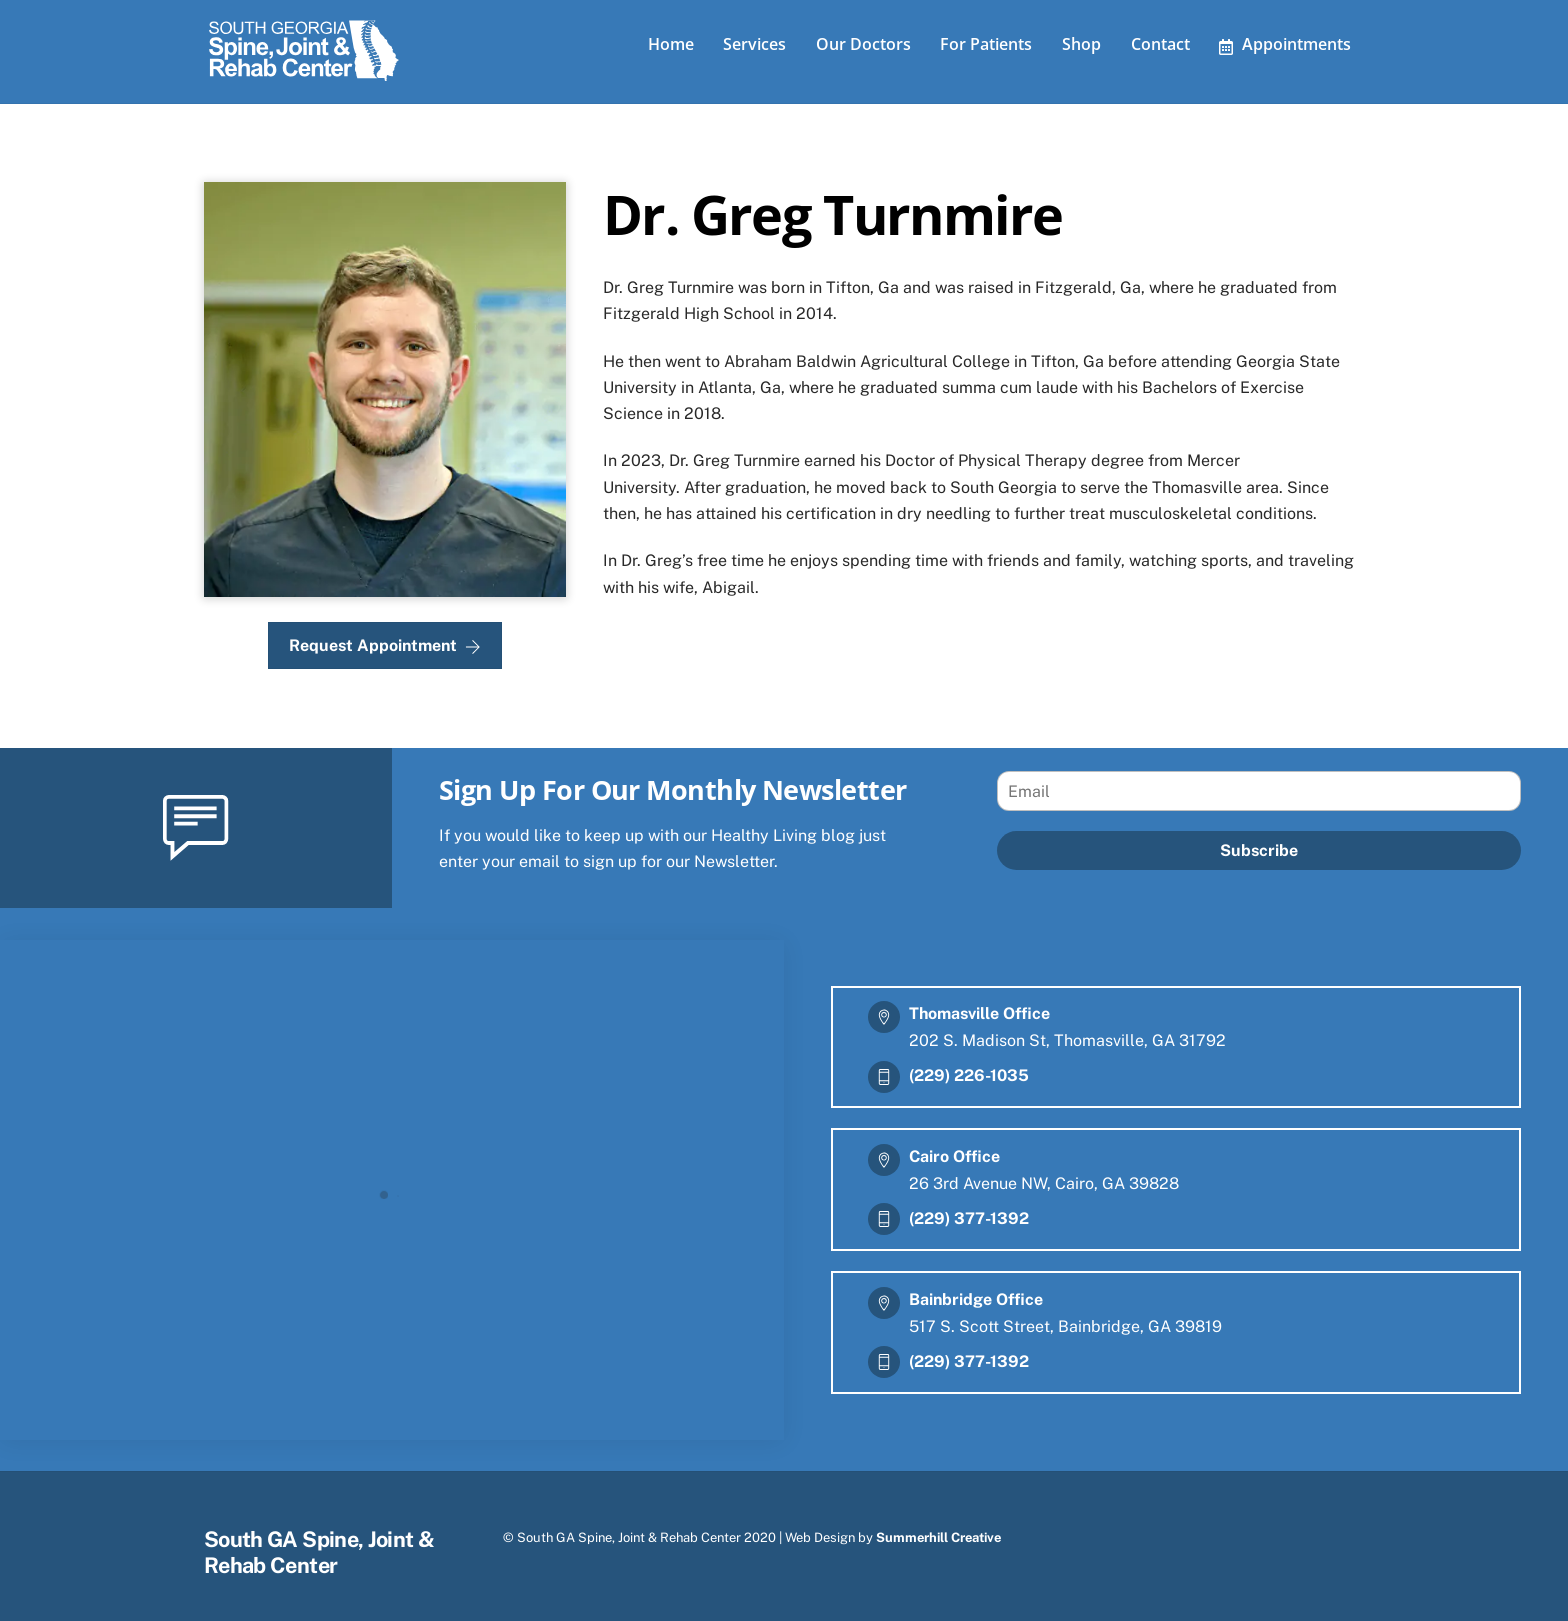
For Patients (986, 44)
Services (754, 44)
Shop (1081, 44)
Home (671, 44)
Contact (1160, 44)
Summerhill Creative (938, 1530)
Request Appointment (385, 639)
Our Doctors (863, 44)
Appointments (1285, 44)
